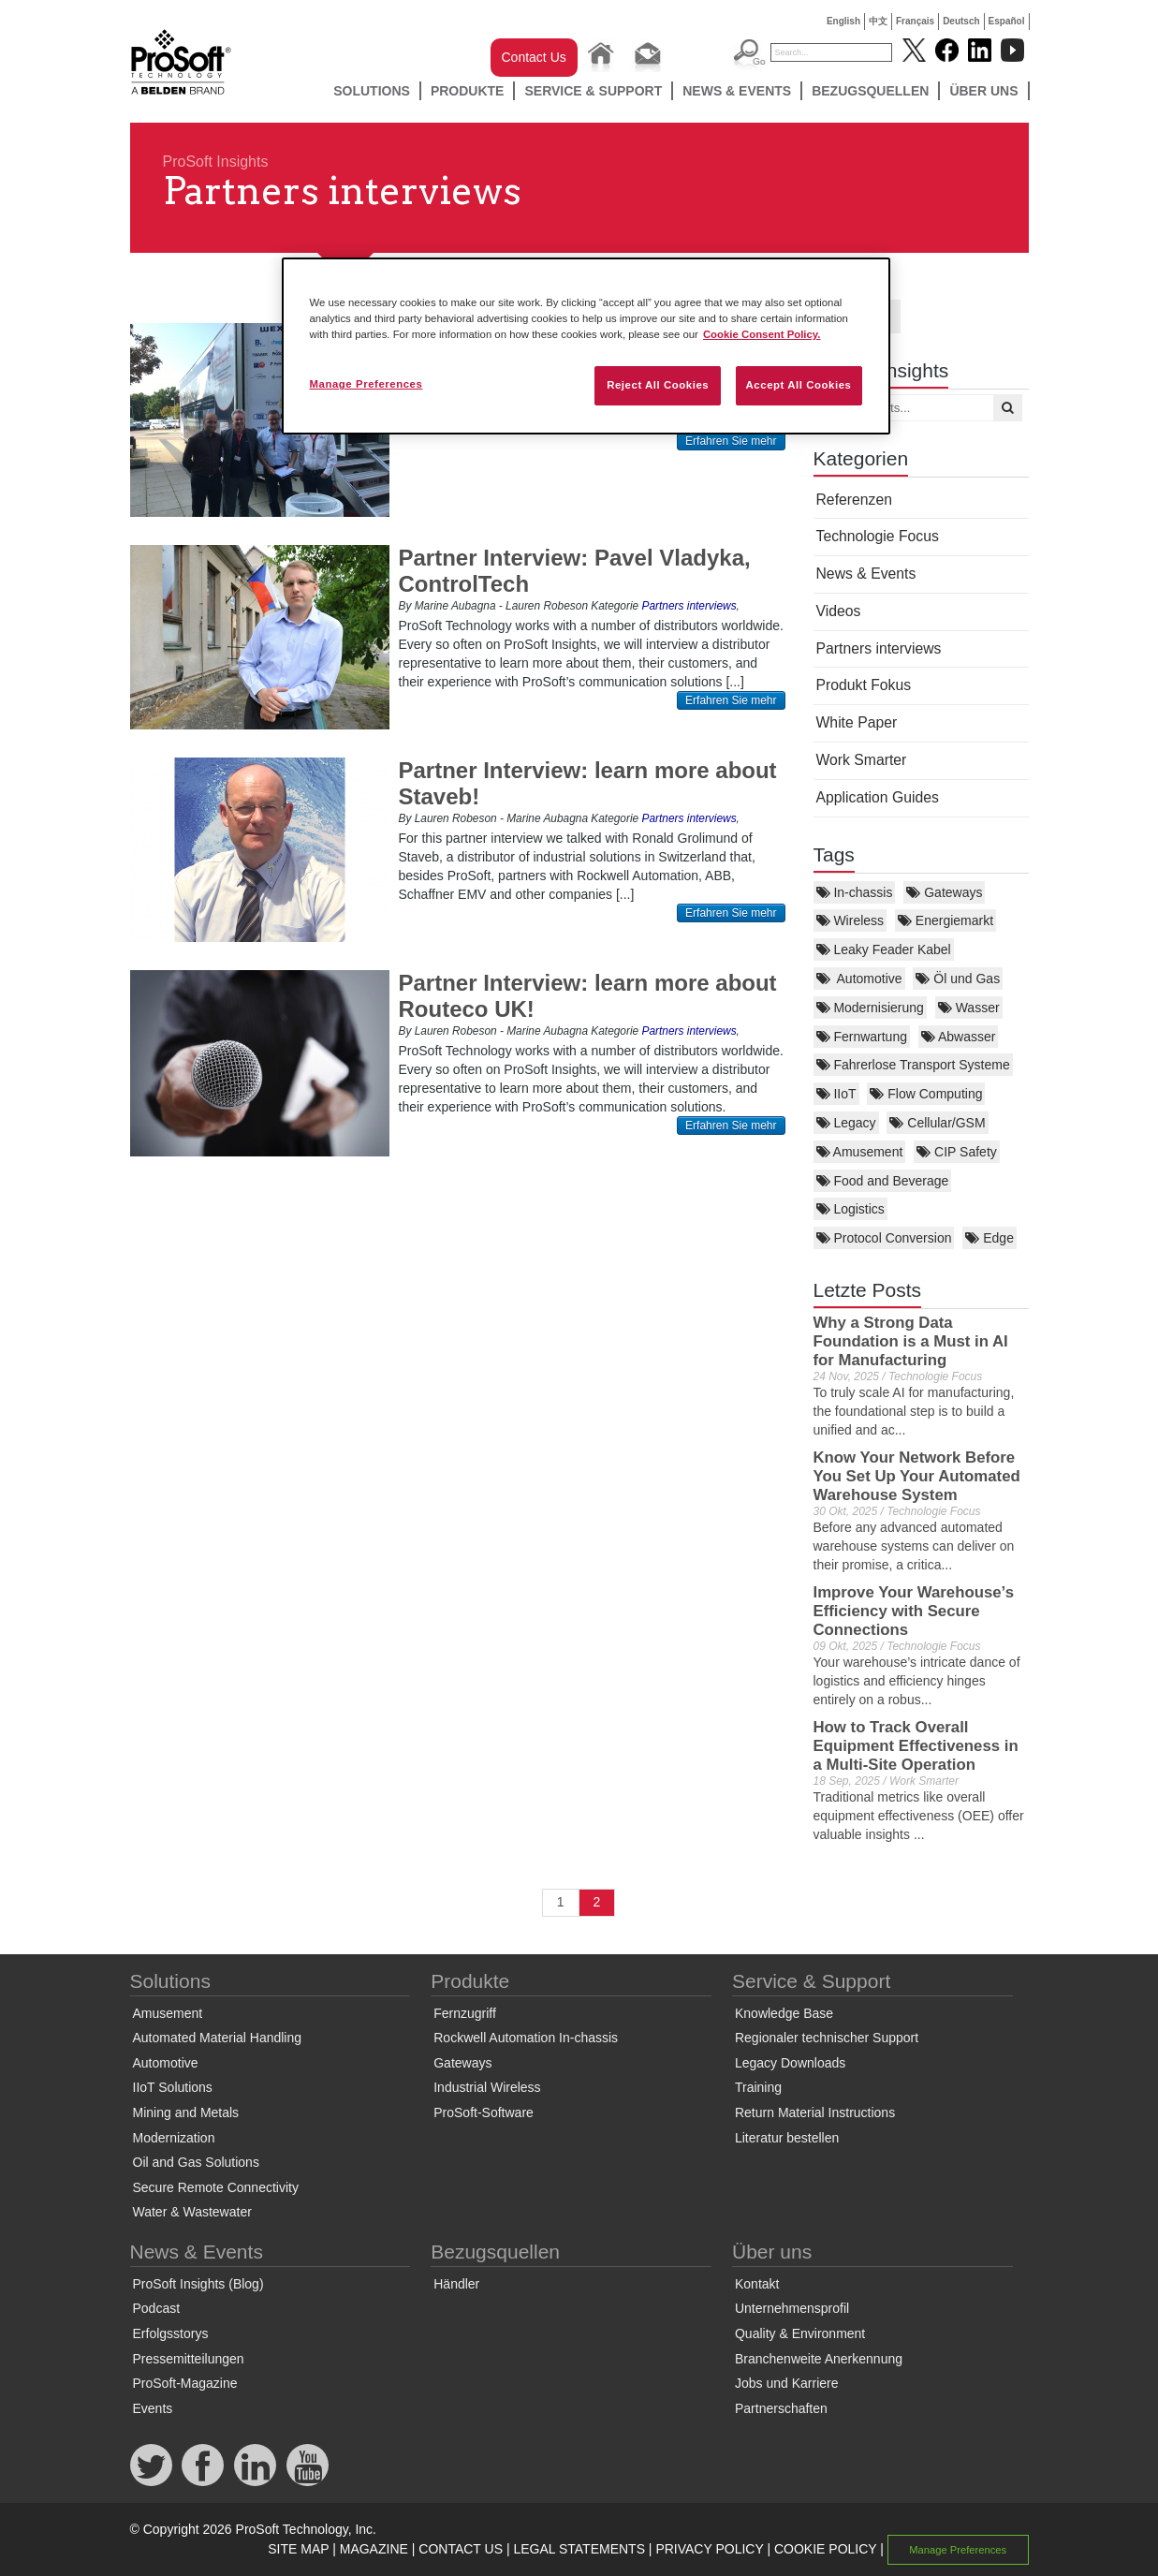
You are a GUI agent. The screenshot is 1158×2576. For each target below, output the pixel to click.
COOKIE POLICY (825, 2548)
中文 (878, 21)
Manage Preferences (957, 2549)
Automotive (859, 978)
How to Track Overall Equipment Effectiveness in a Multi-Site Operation (916, 1746)
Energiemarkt (945, 920)
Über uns (983, 90)
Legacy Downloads (790, 2062)
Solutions (371, 90)
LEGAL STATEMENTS (579, 2548)
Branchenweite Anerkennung (818, 2358)
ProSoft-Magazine (185, 2383)
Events (153, 2408)
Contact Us (534, 57)
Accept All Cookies (799, 384)
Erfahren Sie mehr (730, 441)
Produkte (468, 90)
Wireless (850, 920)
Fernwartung (861, 1036)
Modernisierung (870, 1007)
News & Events (736, 90)
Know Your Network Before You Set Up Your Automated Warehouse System (917, 1476)
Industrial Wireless (486, 2087)
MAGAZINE (374, 2548)
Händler (456, 2283)
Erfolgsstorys (171, 2333)
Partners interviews (879, 648)
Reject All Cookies (658, 384)
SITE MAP (298, 2548)
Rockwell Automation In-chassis (525, 2037)
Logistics (850, 1208)
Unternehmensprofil (792, 2308)
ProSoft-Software (483, 2112)
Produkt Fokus (864, 685)
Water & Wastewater (192, 2211)
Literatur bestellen (787, 2137)
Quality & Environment (800, 2333)
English (843, 21)
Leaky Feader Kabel (883, 949)
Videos (838, 611)
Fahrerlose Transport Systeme (913, 1064)
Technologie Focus (877, 536)
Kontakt (757, 2283)
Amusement (859, 1151)
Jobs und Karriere (787, 2383)
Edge (989, 1237)
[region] (586, 346)
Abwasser (958, 1036)
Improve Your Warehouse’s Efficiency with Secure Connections (914, 1611)
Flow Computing (926, 1093)
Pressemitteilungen (188, 2358)
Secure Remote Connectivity (216, 2187)
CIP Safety (956, 1151)
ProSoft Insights (216, 161)
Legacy (846, 1122)
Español (1007, 21)
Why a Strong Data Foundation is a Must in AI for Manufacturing (911, 1341)
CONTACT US (460, 2548)
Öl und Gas (958, 978)
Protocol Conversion (884, 1237)
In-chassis (854, 892)
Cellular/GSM (937, 1122)
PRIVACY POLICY (709, 2548)
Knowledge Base (784, 2013)
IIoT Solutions (173, 2087)
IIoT (836, 1093)
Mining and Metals (186, 2112)
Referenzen (854, 500)
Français (915, 21)
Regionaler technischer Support (826, 2037)
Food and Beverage (882, 1180)
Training (758, 2087)
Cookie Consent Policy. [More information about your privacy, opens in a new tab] (762, 334)
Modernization (174, 2137)
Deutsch (961, 21)
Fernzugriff (464, 2013)
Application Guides (877, 797)
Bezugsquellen (870, 90)
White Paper (857, 722)
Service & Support (593, 90)
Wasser (969, 1007)
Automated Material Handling (217, 2037)
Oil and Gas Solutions (196, 2162)
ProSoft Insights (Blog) (198, 2283)
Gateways (944, 892)
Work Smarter (861, 760)
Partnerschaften (781, 2408)
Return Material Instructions (815, 2112)
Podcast (157, 2308)
